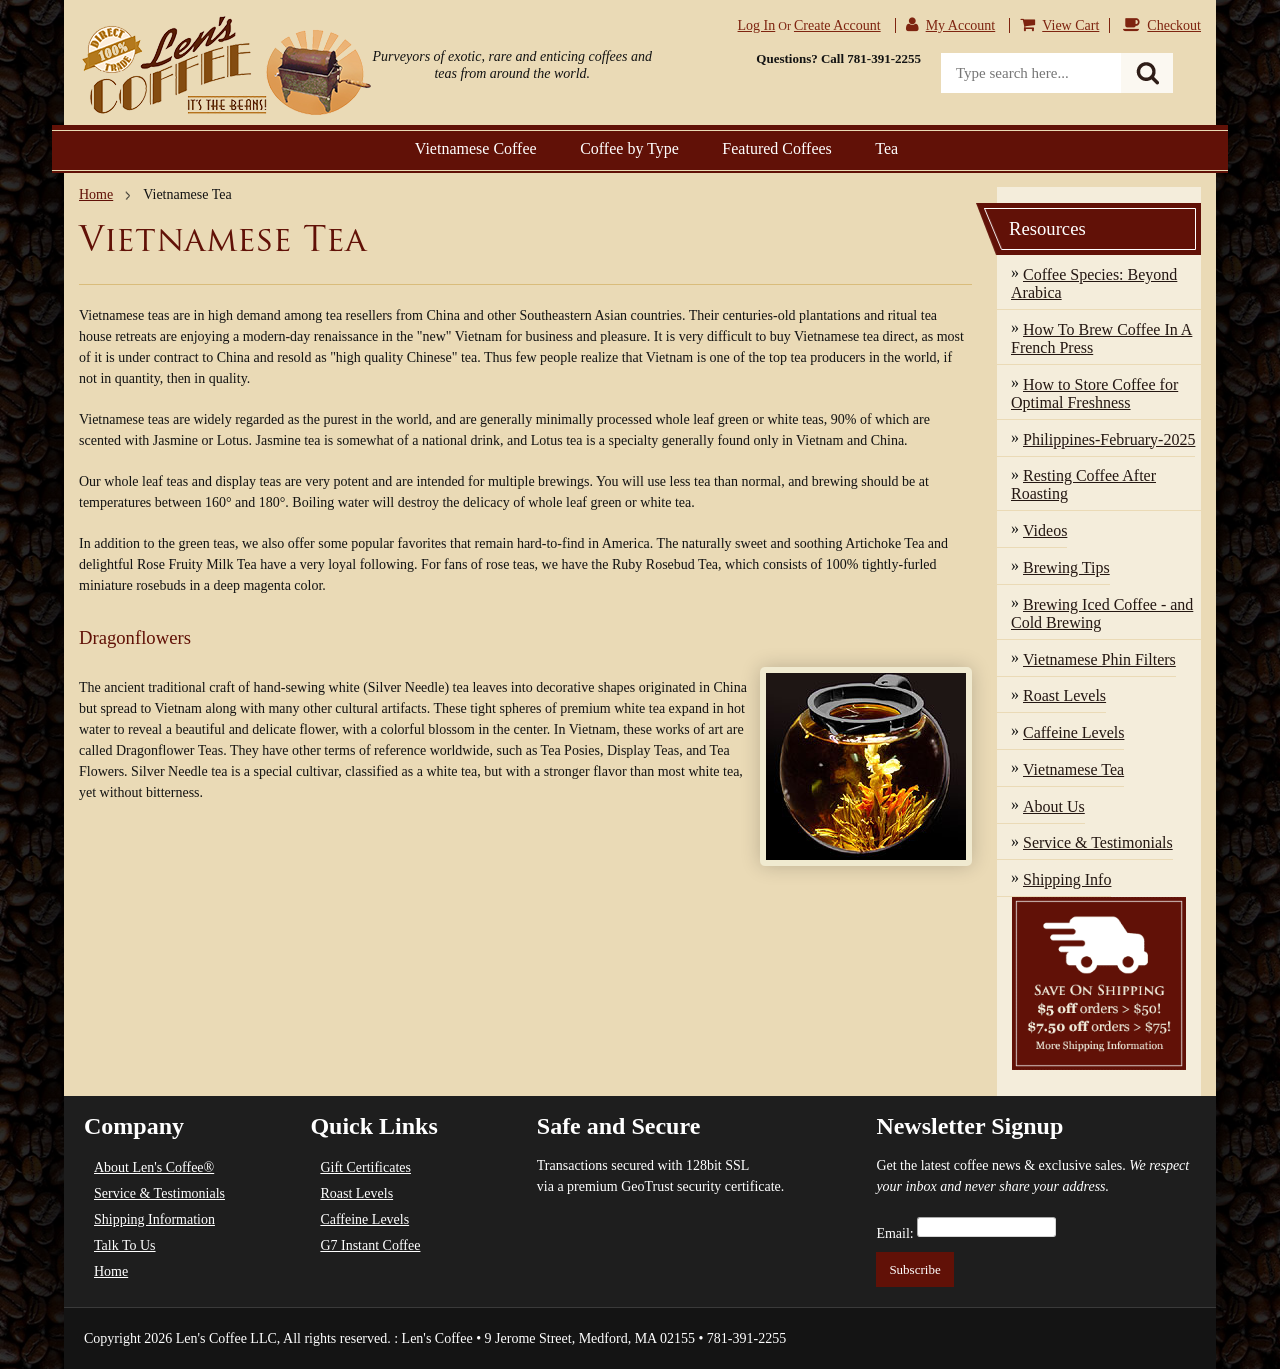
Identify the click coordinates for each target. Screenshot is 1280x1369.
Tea (886, 148)
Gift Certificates (365, 1167)
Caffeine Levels (364, 1219)
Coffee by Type (629, 148)
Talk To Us (125, 1245)
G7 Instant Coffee (370, 1245)
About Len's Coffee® (154, 1167)
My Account (961, 25)
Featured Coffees (776, 148)
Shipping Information (154, 1219)
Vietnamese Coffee (476, 148)
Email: (894, 1233)
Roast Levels (356, 1193)
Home (96, 194)
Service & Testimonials (159, 1193)
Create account (837, 25)
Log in (757, 25)
